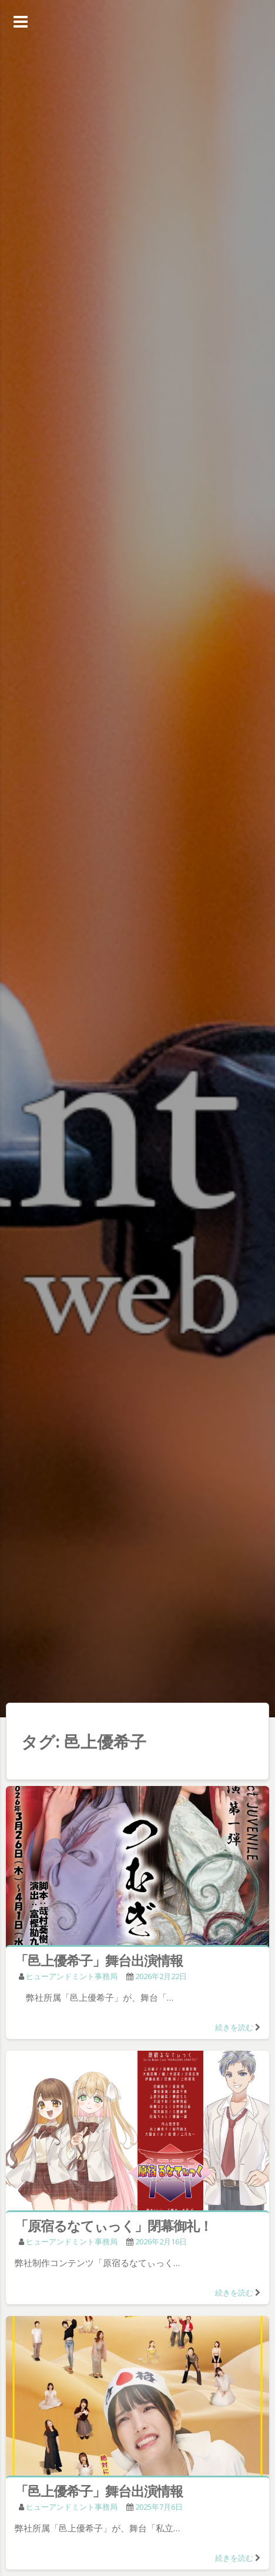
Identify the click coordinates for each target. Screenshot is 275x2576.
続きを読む (234, 2027)
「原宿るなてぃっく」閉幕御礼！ (113, 2225)
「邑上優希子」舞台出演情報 (99, 1960)
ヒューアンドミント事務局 (72, 1976)
